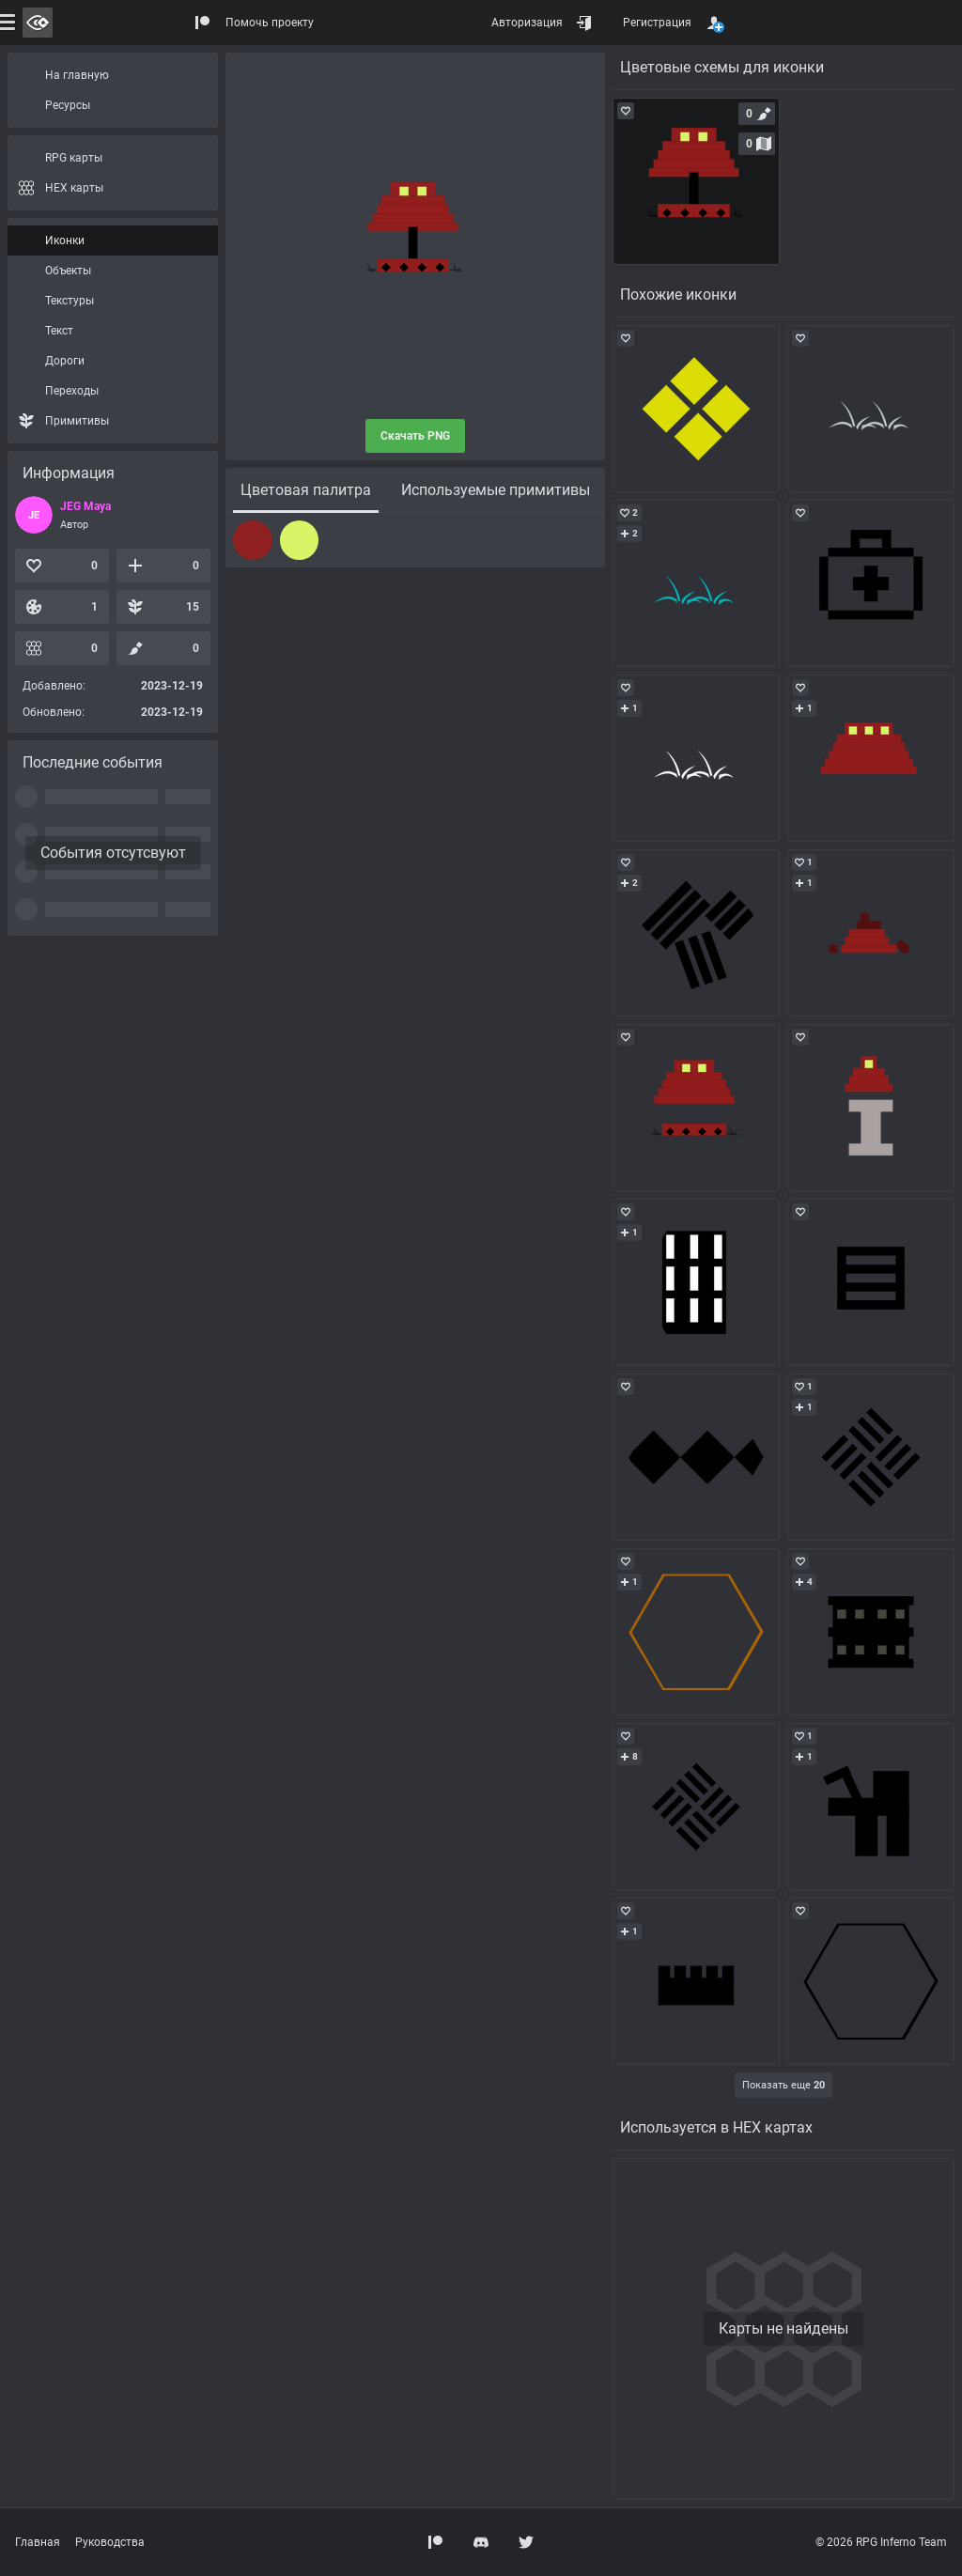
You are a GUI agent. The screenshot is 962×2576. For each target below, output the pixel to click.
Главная (37, 2542)
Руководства (110, 2542)
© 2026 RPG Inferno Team (881, 2542)
